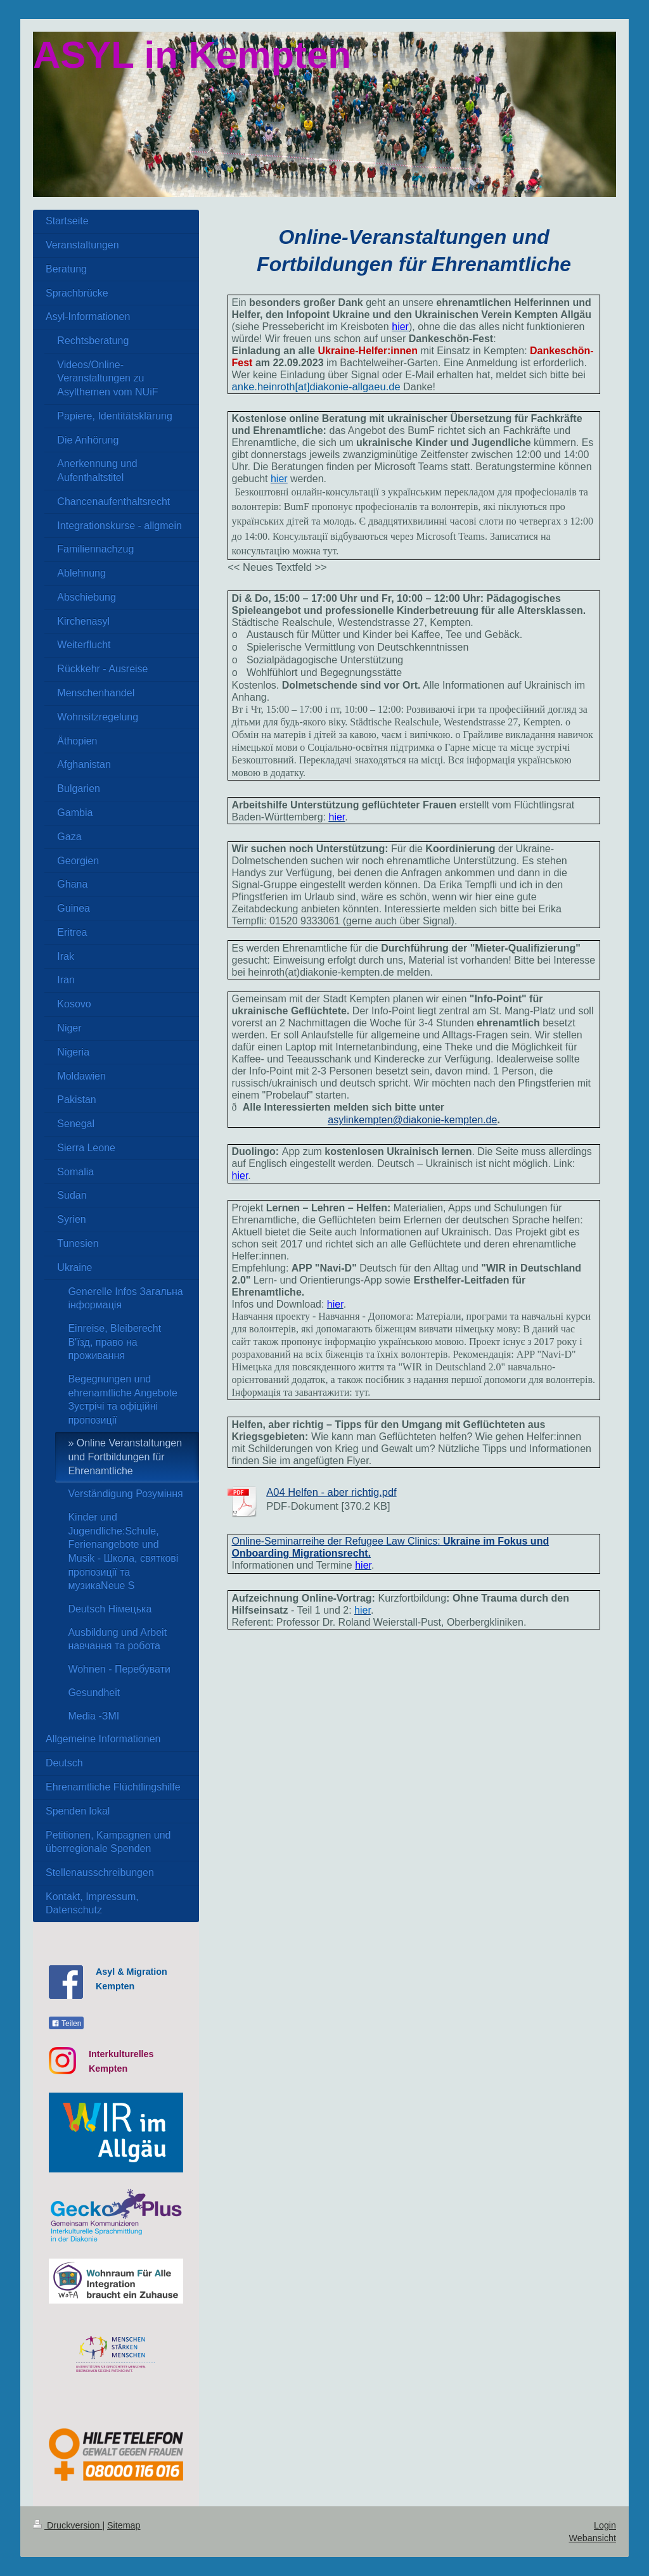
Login (605, 2525)
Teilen (66, 2023)
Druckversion (67, 2525)
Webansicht (592, 2538)
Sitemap (123, 2525)
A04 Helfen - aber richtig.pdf (331, 1492)
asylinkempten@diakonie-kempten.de (412, 1119)
